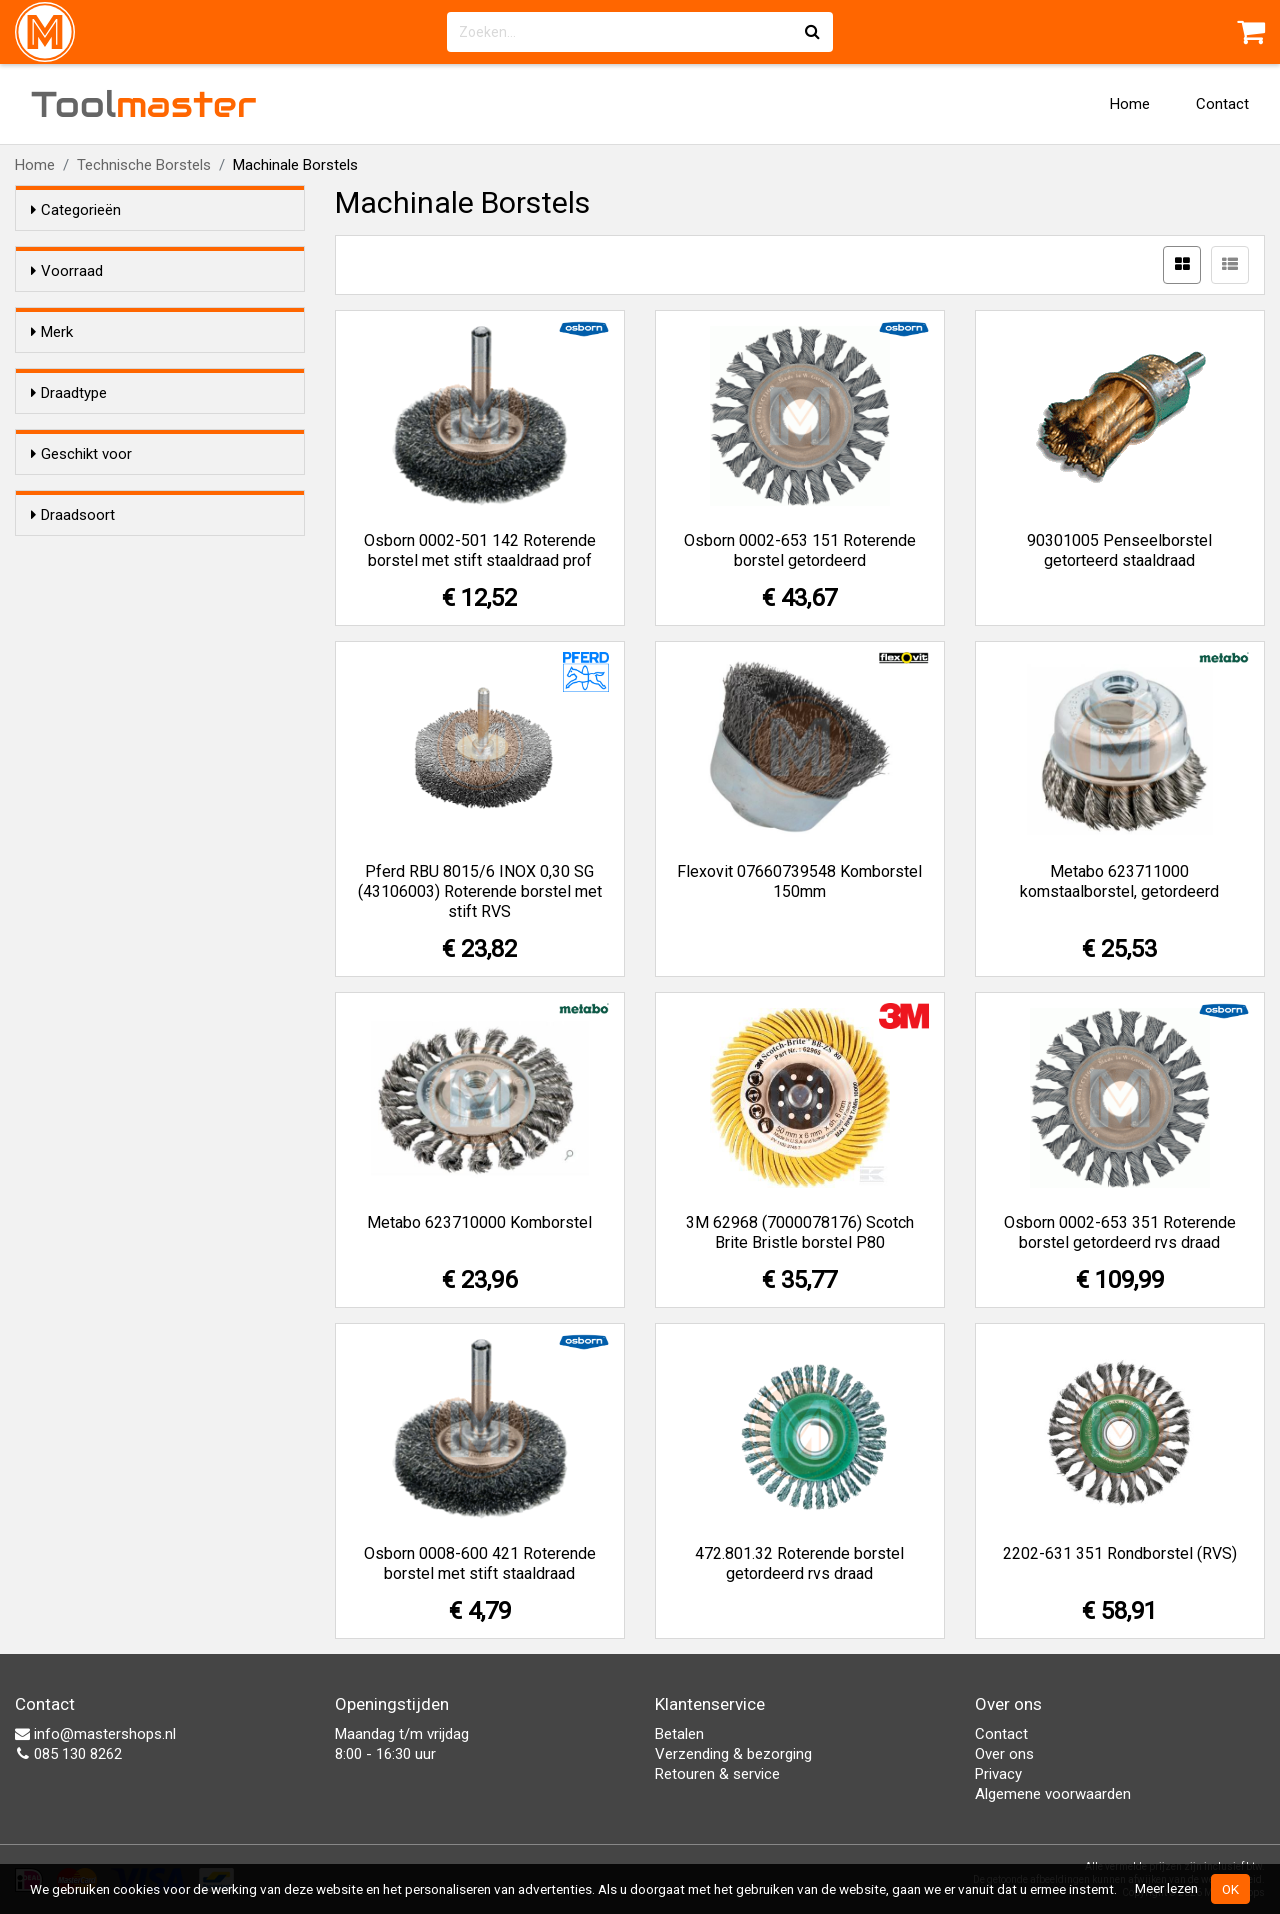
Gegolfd (97, 607)
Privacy (998, 1774)
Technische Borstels (144, 165)
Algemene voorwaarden (1053, 1794)
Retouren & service (717, 1774)
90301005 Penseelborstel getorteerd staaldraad (1119, 550)
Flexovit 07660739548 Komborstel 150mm (799, 881)
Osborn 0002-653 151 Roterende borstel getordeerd (800, 550)
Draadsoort (73, 841)
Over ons (1004, 1754)
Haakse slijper (116, 756)
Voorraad (67, 271)
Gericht (94, 633)
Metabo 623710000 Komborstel (479, 1222)
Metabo (96, 458)
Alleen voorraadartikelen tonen (161, 309)
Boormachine (115, 782)
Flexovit (96, 432)
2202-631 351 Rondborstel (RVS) (1120, 1553)
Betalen (679, 1734)
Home (1130, 104)
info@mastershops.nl (95, 1734)
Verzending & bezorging (733, 1754)
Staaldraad (106, 879)
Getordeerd (108, 659)
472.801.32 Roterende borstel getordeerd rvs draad (799, 1563)
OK (1230, 1889)
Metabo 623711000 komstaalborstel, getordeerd (1119, 881)
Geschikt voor (81, 718)
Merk (52, 368)
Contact (1222, 104)
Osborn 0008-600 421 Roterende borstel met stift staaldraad (480, 1563)
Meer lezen (1166, 1888)
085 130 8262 (68, 1754)
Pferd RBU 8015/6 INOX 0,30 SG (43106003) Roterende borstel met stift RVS (480, 891)
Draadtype (69, 569)
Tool (144, 104)
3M (81, 406)
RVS (85, 905)
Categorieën (76, 210)
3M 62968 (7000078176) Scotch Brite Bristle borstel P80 (800, 1232)
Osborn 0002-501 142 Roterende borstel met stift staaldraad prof (480, 550)
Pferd (89, 510)
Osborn (95, 484)
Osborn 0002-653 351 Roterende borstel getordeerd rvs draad (1120, 1232)
